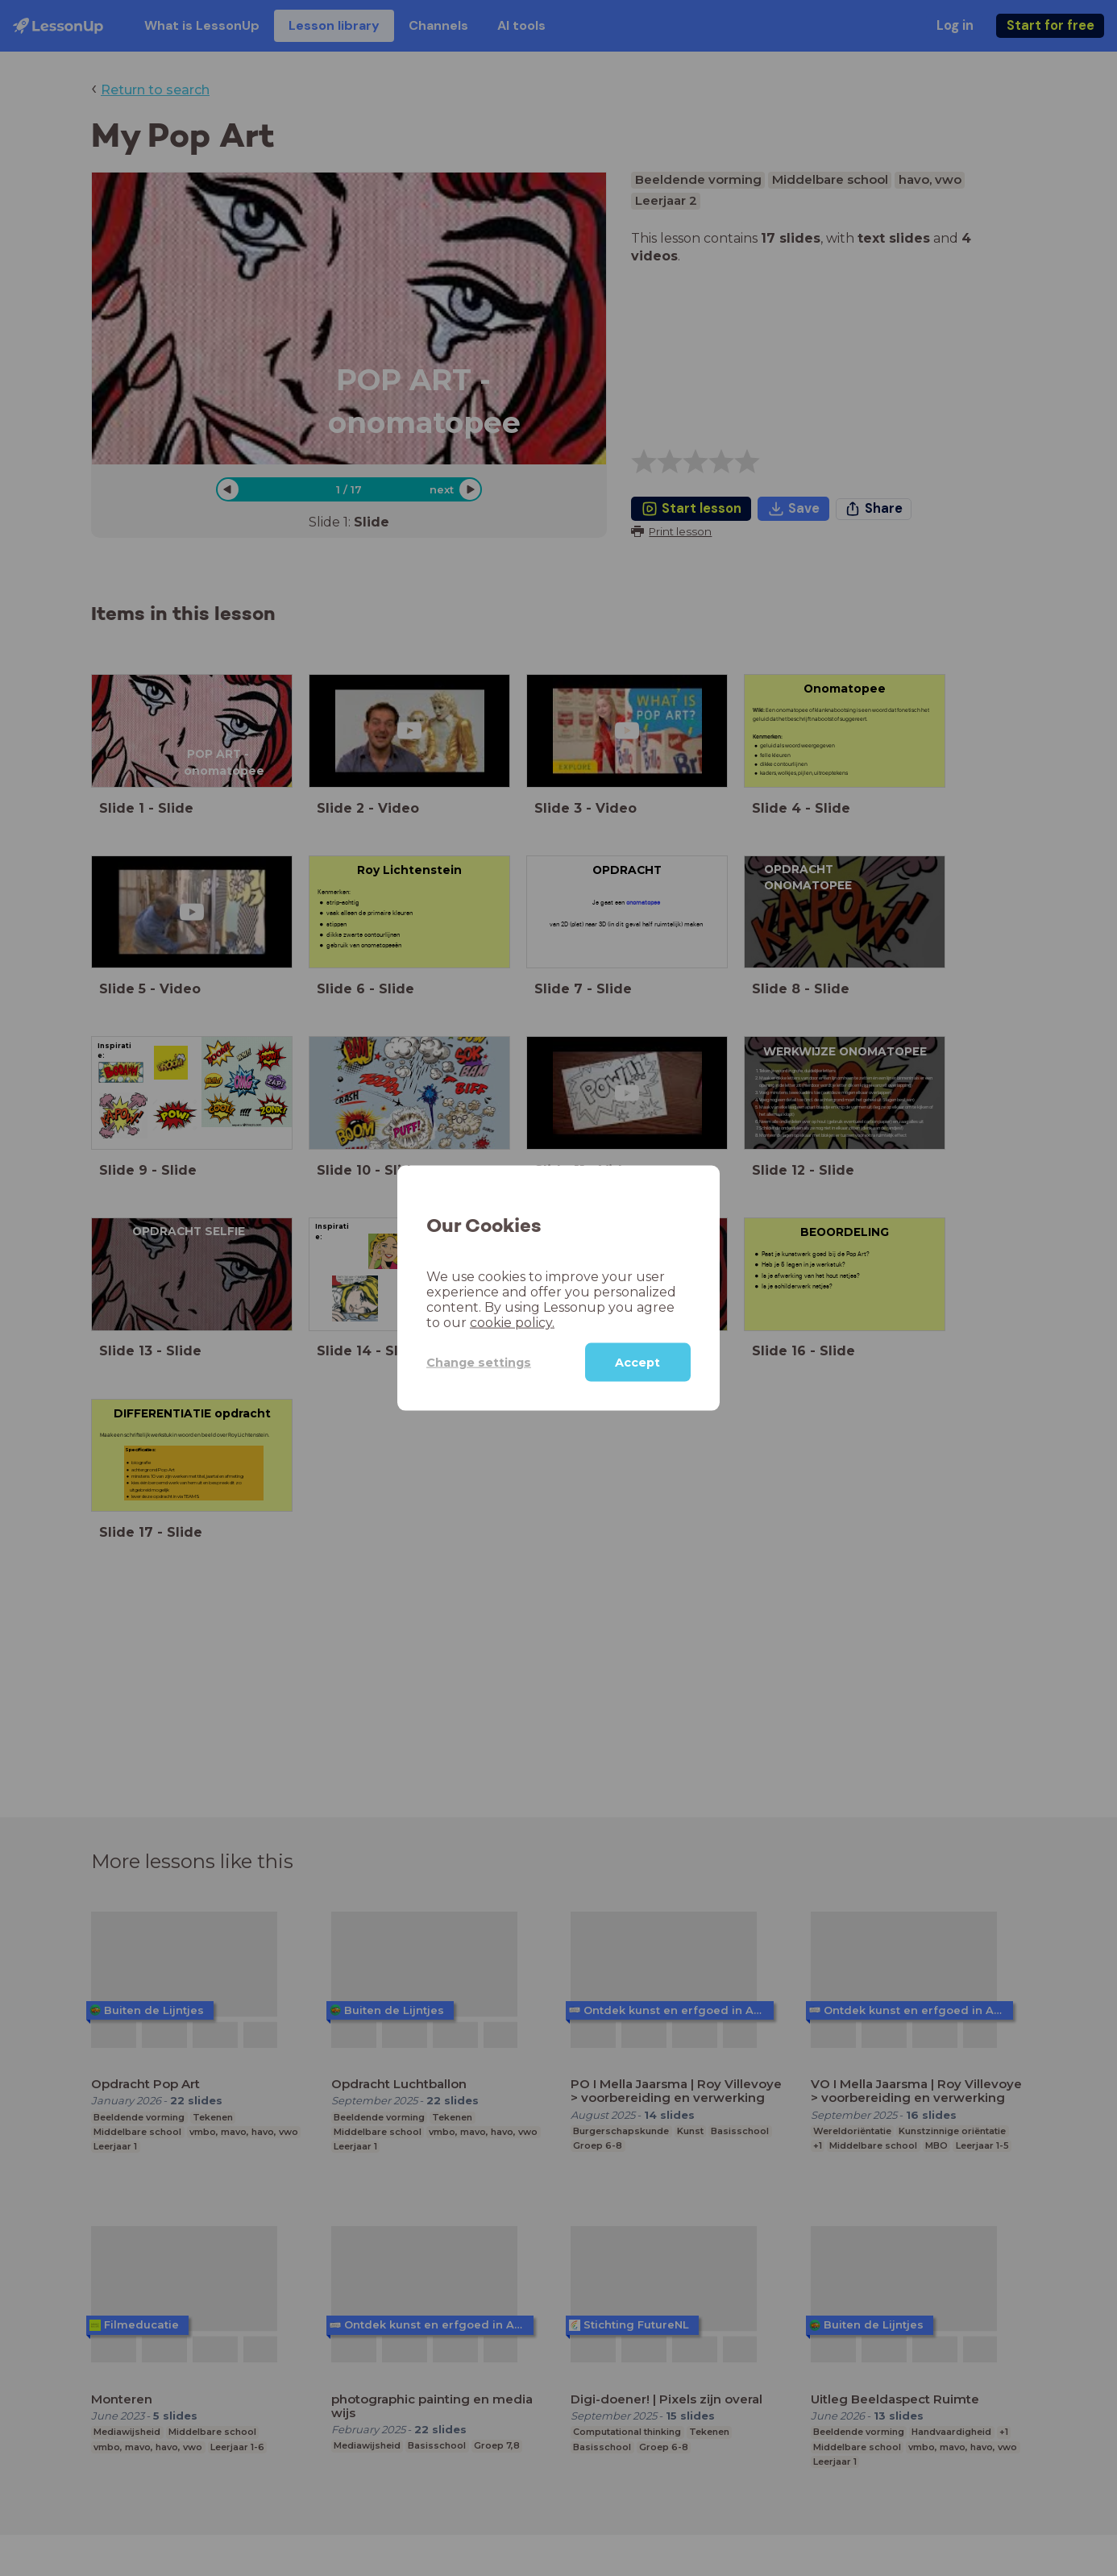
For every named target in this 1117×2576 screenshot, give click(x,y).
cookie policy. (512, 1322)
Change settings (478, 1362)
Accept (637, 1362)
